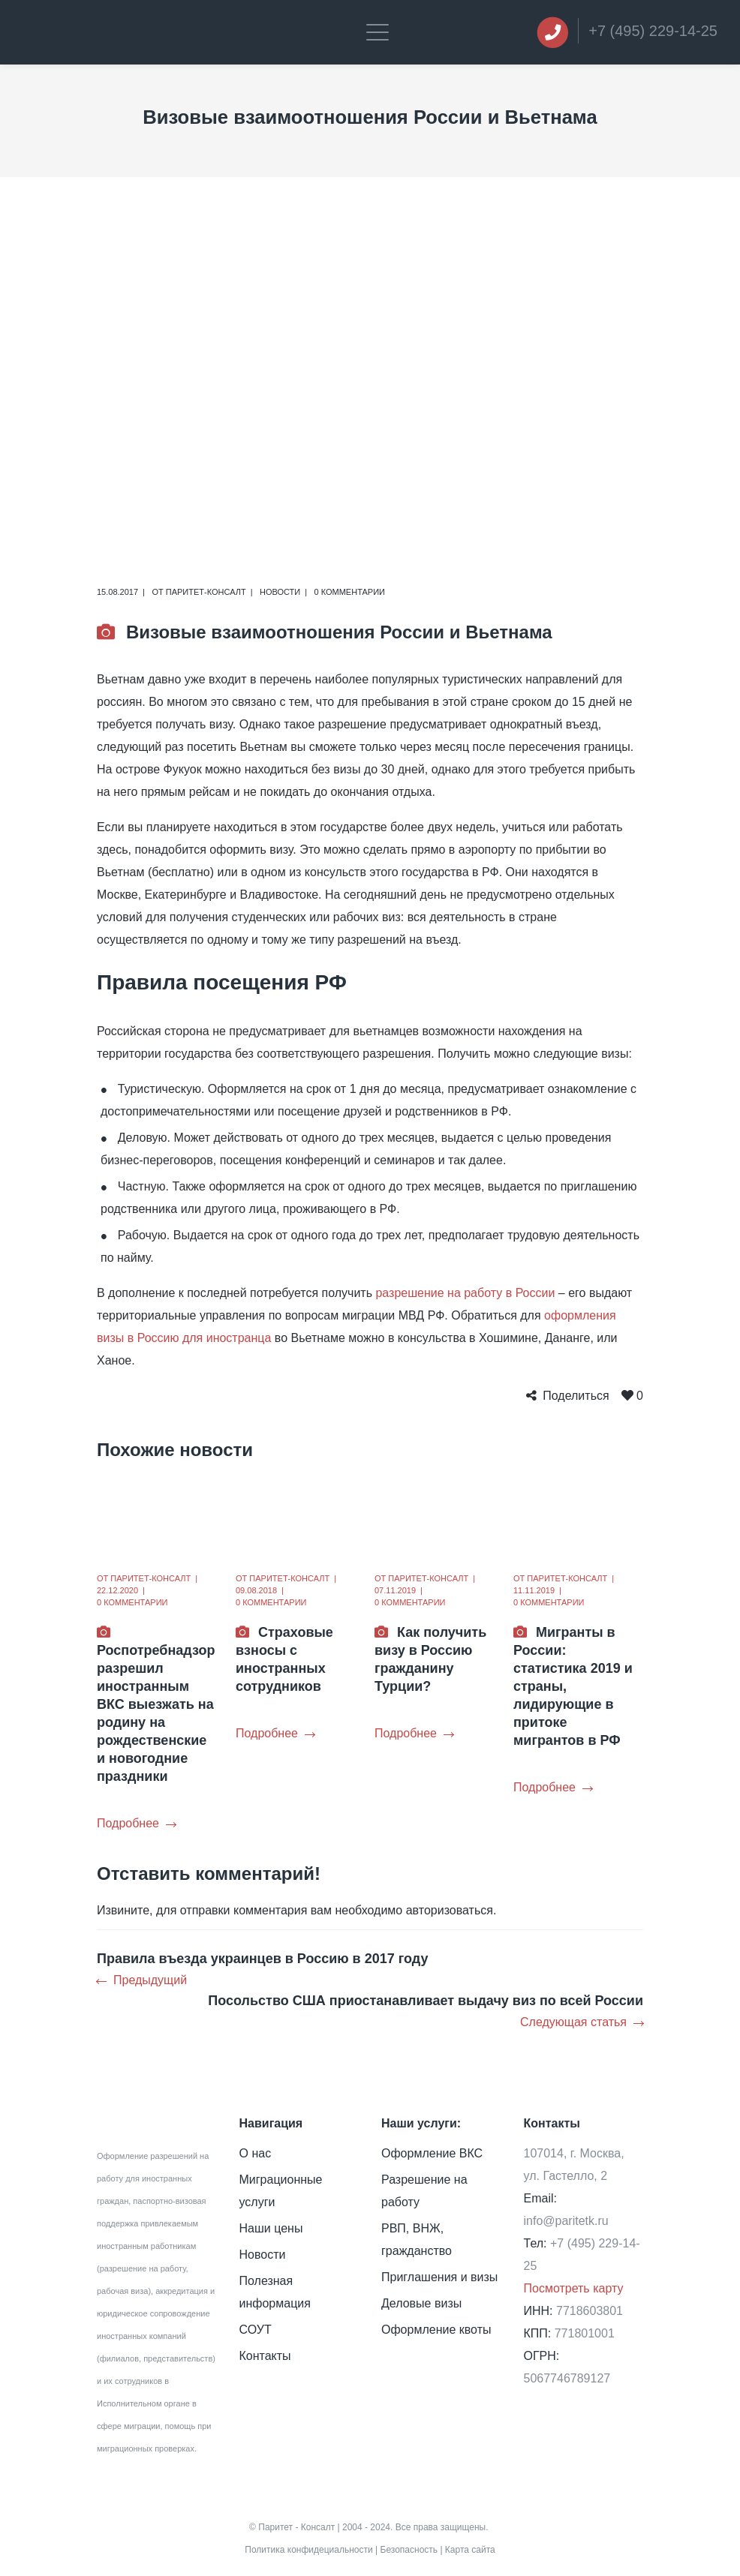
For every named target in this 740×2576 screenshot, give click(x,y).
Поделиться (576, 1395)
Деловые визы (421, 2303)
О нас (255, 2153)
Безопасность (409, 2549)
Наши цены (271, 2228)
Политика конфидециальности (308, 2549)
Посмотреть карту (574, 2288)
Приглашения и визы (439, 2277)
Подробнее (136, 1823)
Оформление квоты (436, 2329)
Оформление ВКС (432, 2153)
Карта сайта (470, 2549)
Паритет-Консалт (206, 591)
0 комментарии (349, 591)
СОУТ (255, 2329)
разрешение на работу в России (465, 1292)
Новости (280, 591)
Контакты (265, 2355)
